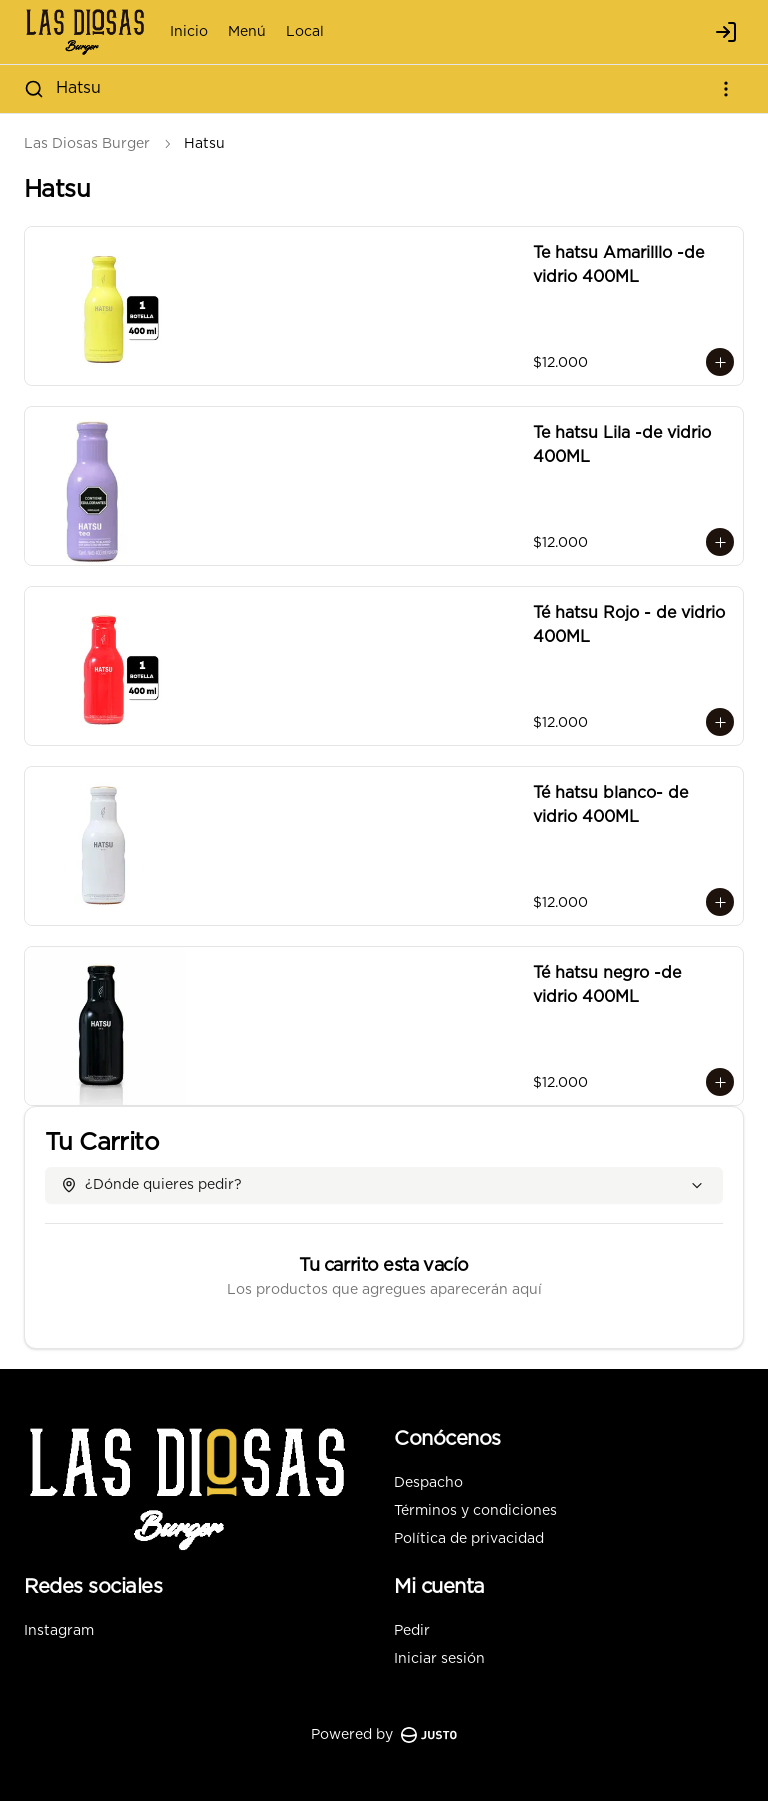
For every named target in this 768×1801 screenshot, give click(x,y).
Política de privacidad (469, 1539)
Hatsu (78, 88)
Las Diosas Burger (87, 144)
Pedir (412, 1631)
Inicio (189, 32)
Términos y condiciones (475, 1511)
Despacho (428, 1483)
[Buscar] (34, 89)
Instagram (59, 1631)
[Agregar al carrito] (720, 362)
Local (305, 32)
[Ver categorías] (726, 89)
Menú (247, 32)
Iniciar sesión (439, 1659)
